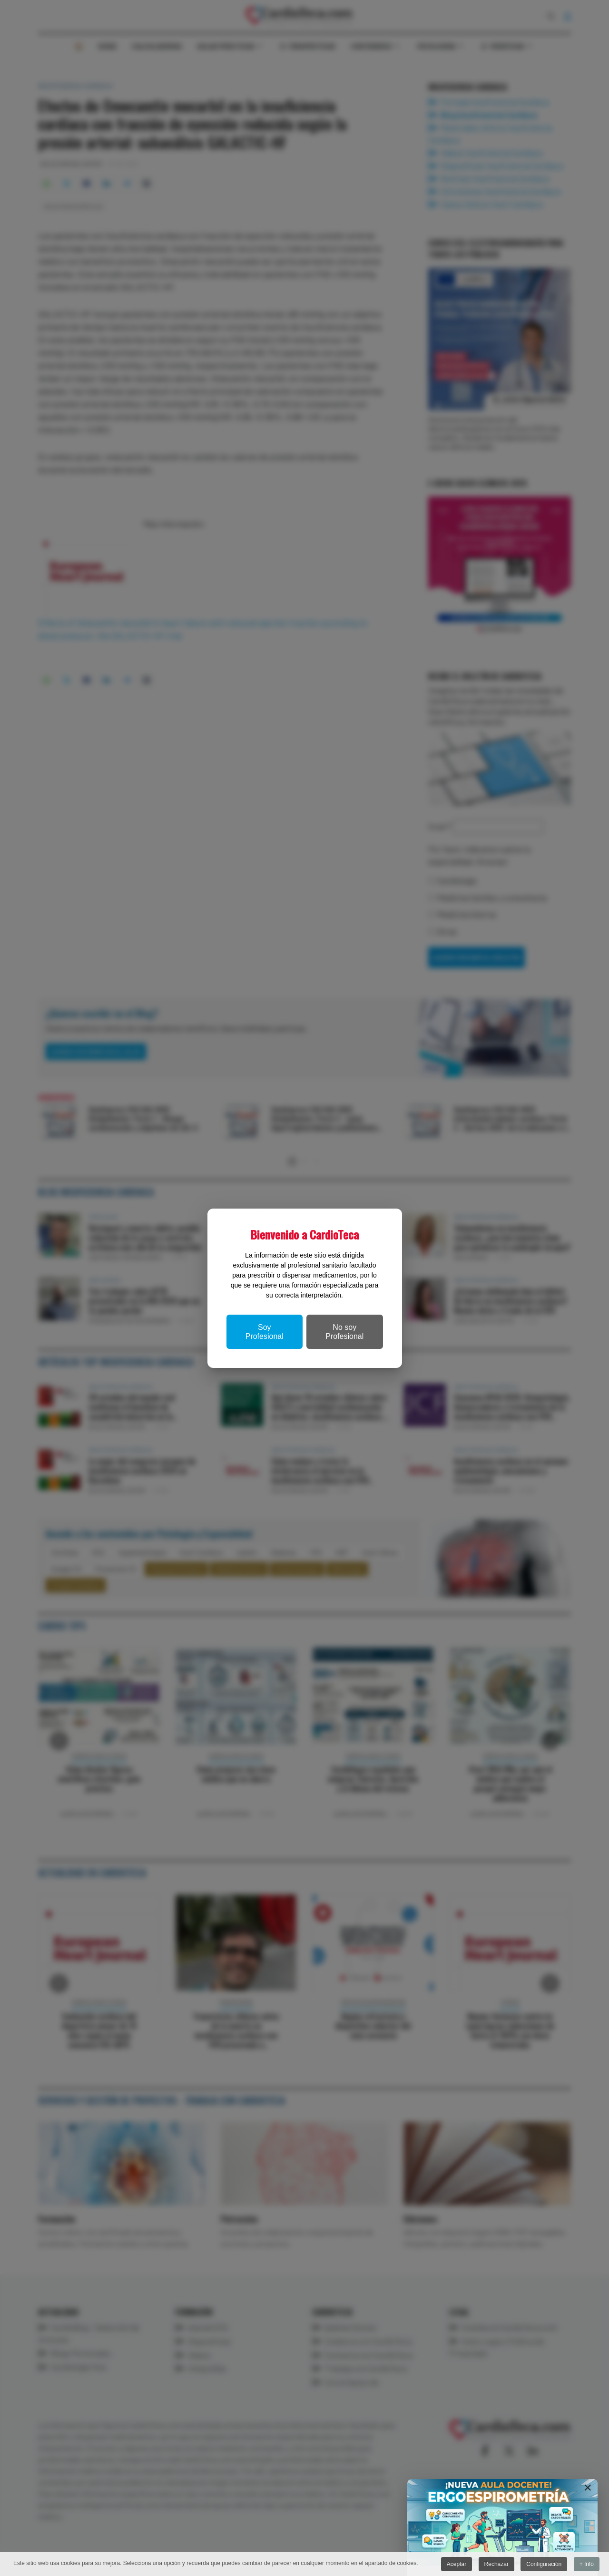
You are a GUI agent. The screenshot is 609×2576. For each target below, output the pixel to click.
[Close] (588, 2487)
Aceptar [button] (456, 2564)
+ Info (587, 2564)
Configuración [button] (543, 2564)
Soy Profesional (265, 1331)
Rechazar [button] (496, 2564)
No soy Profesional (344, 1331)
